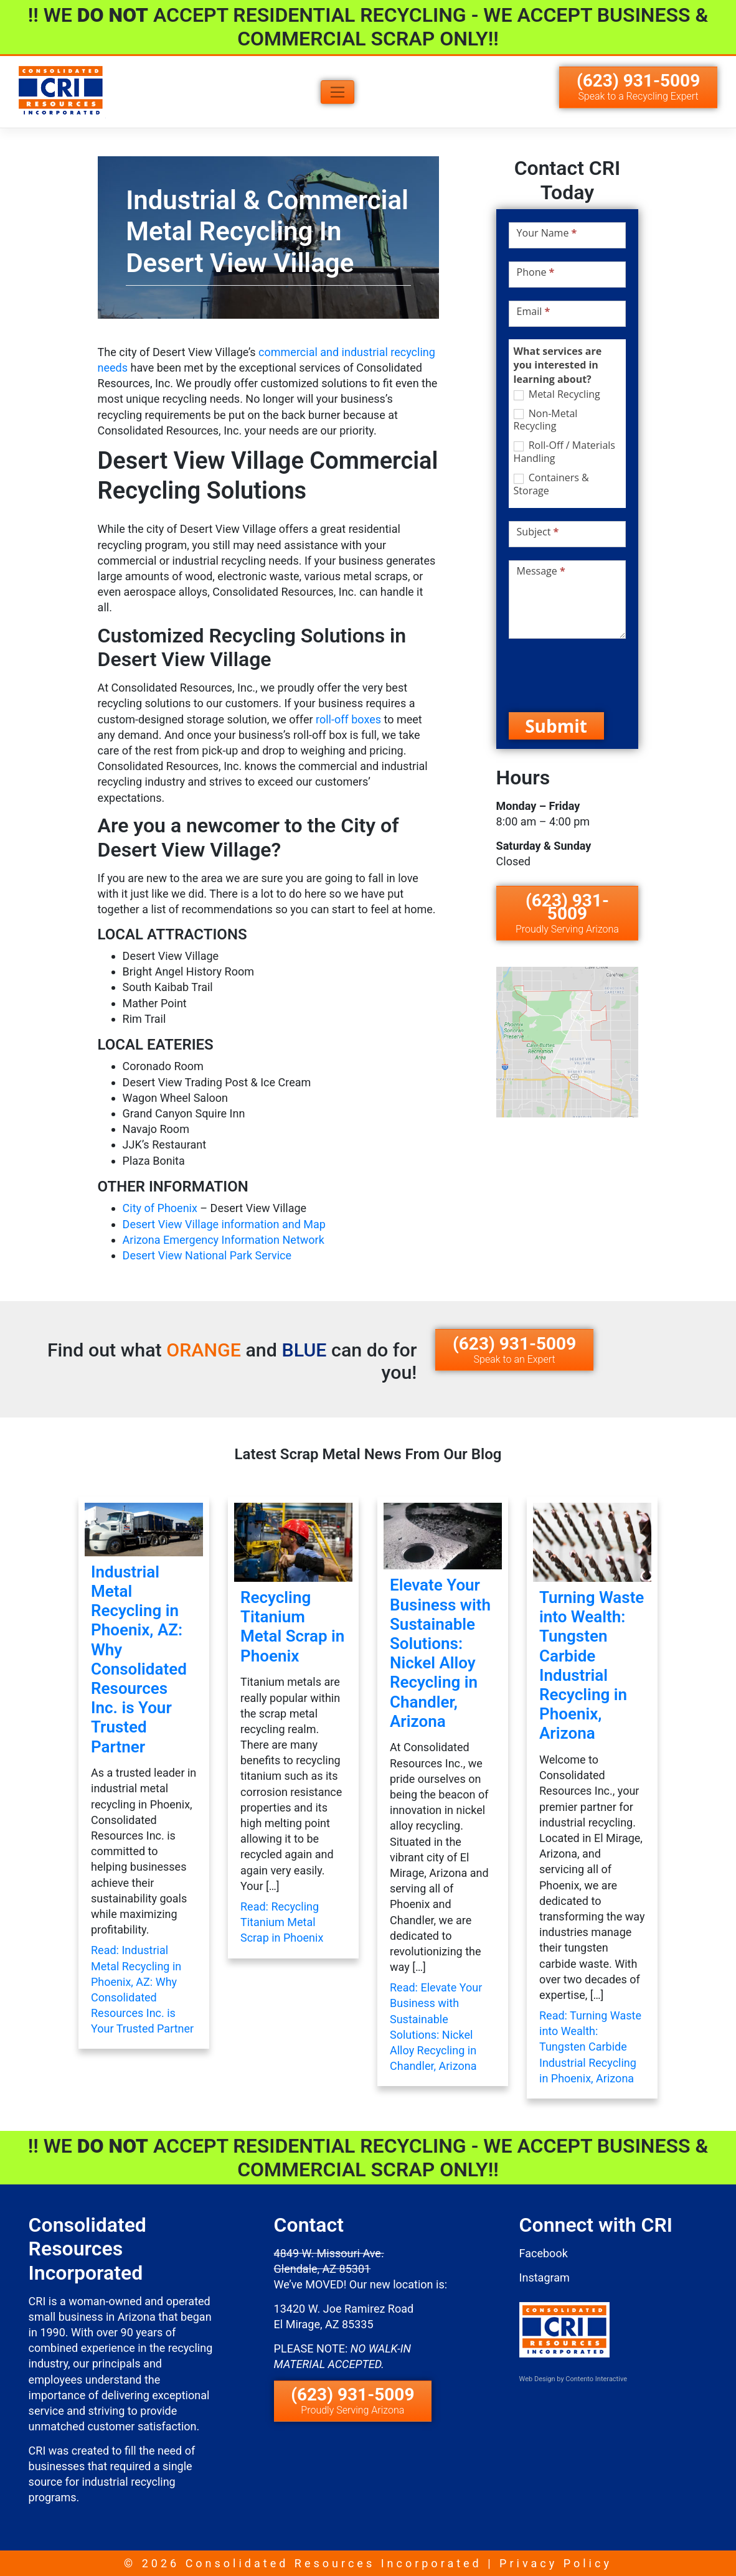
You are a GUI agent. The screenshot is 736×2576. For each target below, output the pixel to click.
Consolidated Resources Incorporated (334, 2563)
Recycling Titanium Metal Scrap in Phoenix (292, 1626)
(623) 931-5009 (638, 86)
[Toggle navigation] (337, 92)
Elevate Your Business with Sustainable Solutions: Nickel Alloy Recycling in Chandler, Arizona (440, 1653)
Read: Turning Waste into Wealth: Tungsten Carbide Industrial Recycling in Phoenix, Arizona (590, 2047)
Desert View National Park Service (207, 1255)
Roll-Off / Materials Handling (564, 452)
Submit (556, 726)
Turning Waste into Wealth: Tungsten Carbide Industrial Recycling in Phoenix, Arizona (591, 1665)
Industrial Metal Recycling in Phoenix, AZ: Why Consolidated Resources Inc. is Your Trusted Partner (139, 1659)
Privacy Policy (555, 2563)
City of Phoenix (160, 1208)
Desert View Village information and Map (224, 1224)
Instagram (544, 2277)
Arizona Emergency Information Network (223, 1239)
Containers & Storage (551, 484)
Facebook (543, 2253)
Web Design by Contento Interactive (573, 2379)
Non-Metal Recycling (546, 420)
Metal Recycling (557, 394)
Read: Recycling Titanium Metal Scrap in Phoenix (281, 1922)
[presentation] (603, 675)
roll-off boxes (347, 719)
